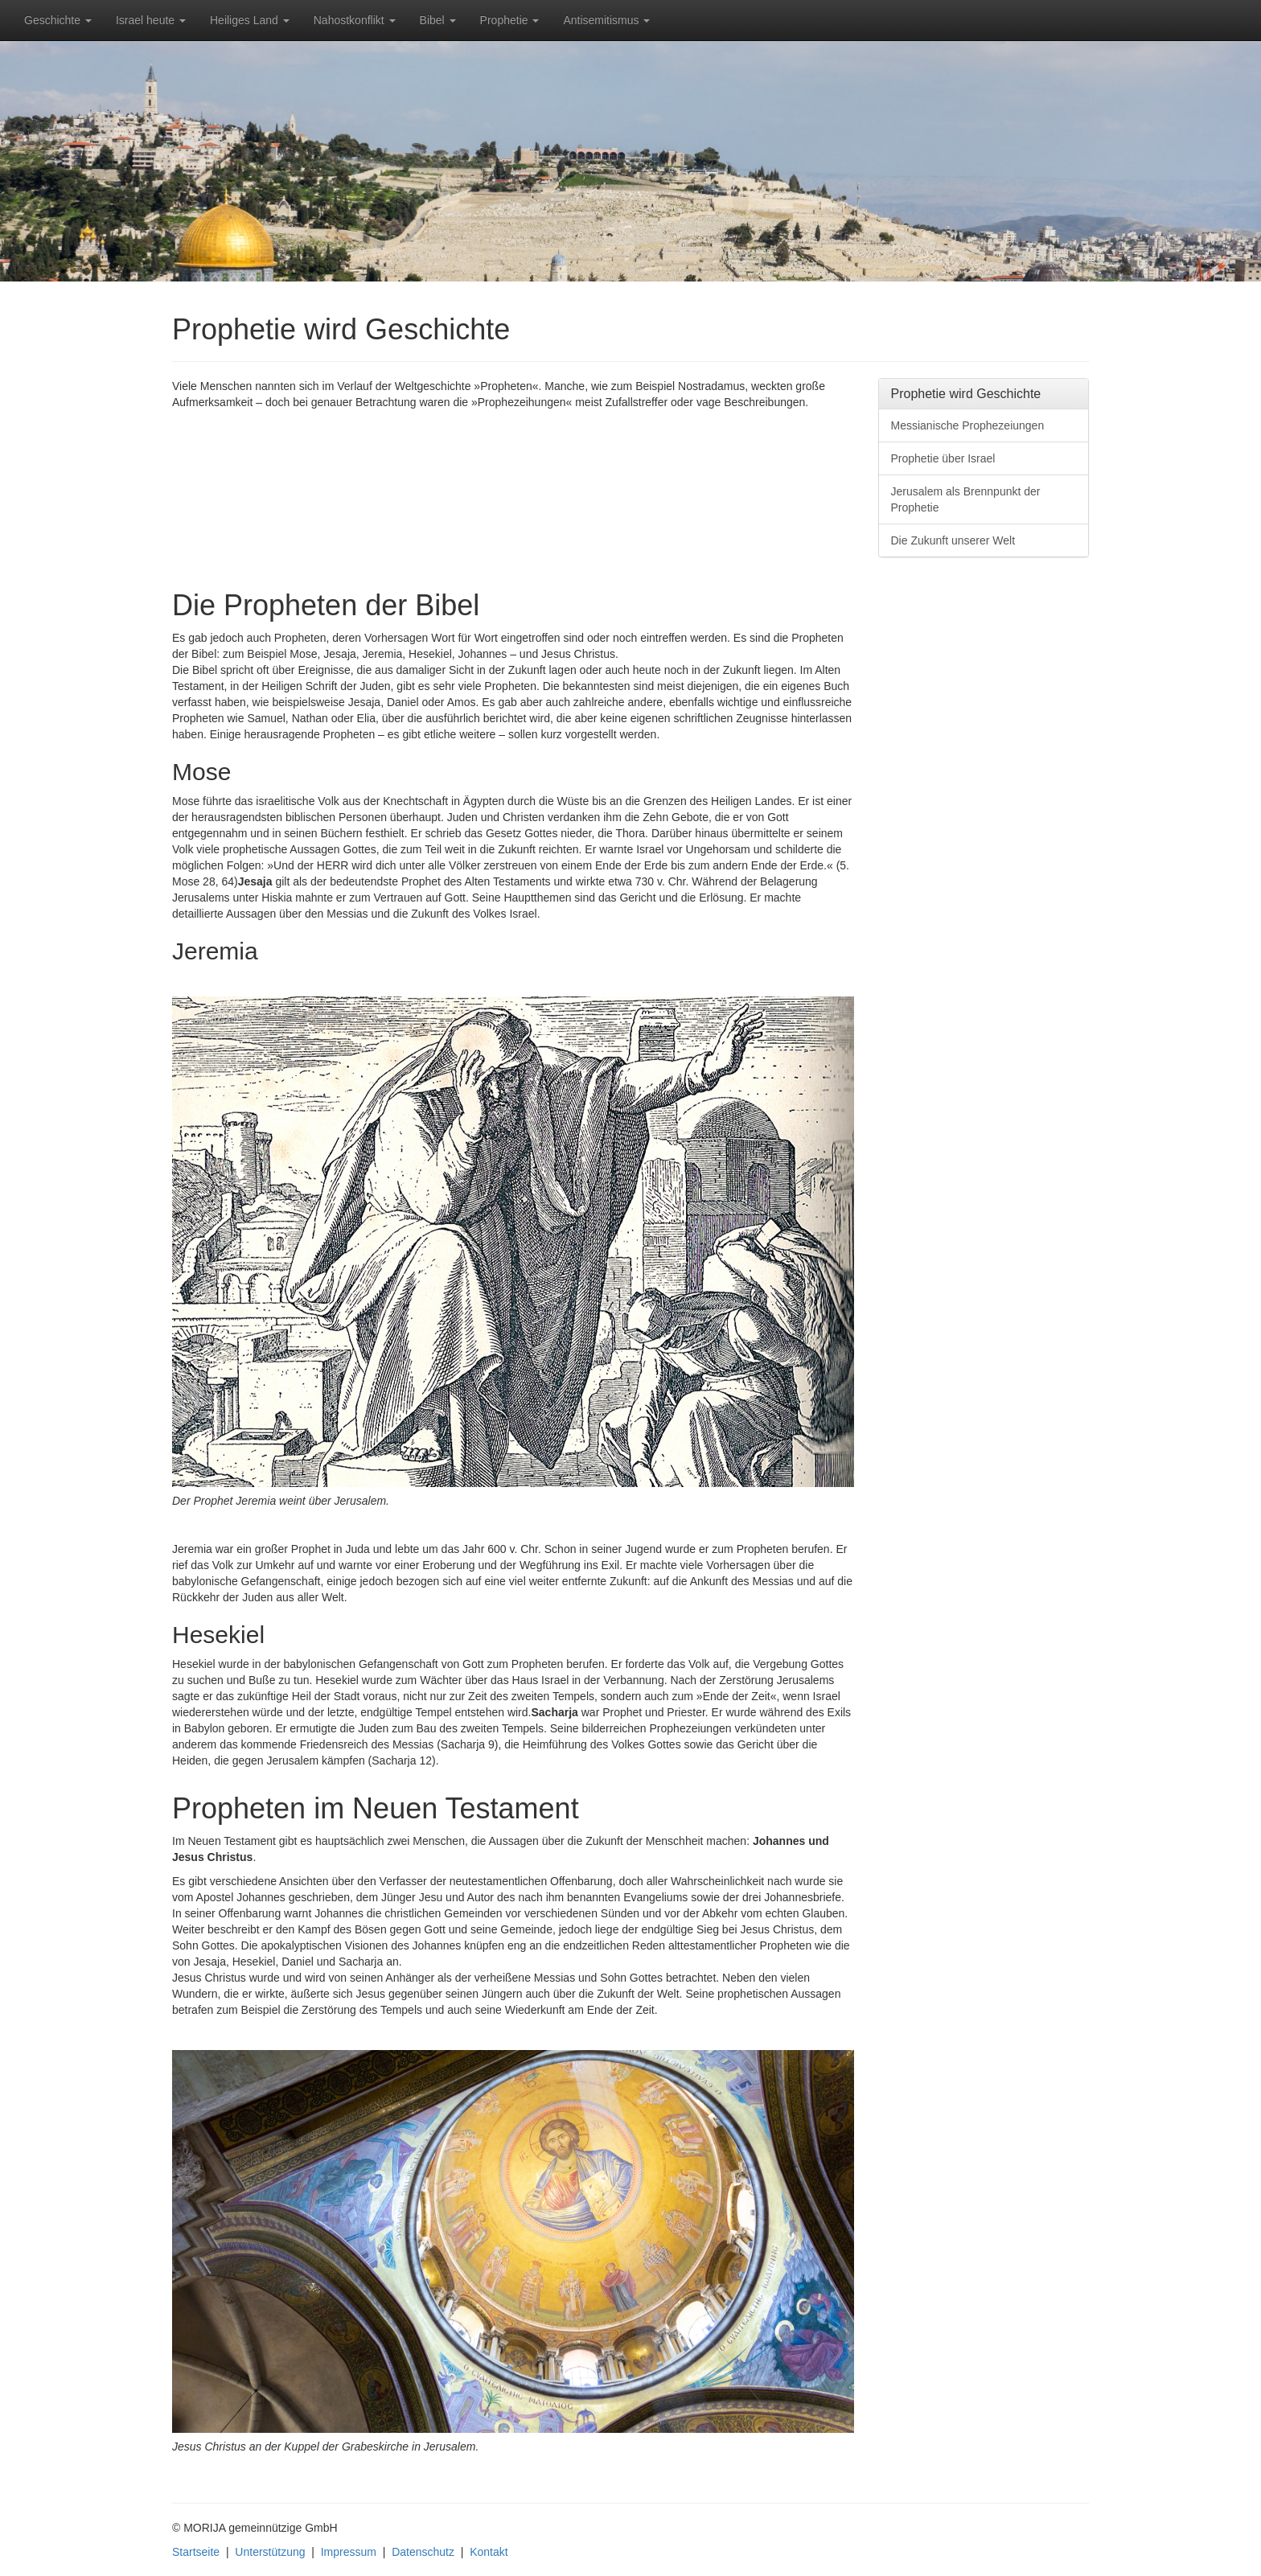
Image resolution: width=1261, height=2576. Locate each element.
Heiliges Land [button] (250, 20)
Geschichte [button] (58, 20)
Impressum (348, 2551)
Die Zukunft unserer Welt (953, 540)
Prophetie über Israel (943, 458)
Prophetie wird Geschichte (966, 394)
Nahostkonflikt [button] (355, 20)
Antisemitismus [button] (606, 20)
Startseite (196, 2551)
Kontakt (488, 2551)
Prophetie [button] (516, 25)
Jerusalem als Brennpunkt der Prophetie (966, 499)
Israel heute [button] (151, 20)
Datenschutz (423, 2551)
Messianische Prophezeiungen (968, 425)
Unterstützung (270, 2551)
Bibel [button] (438, 20)
